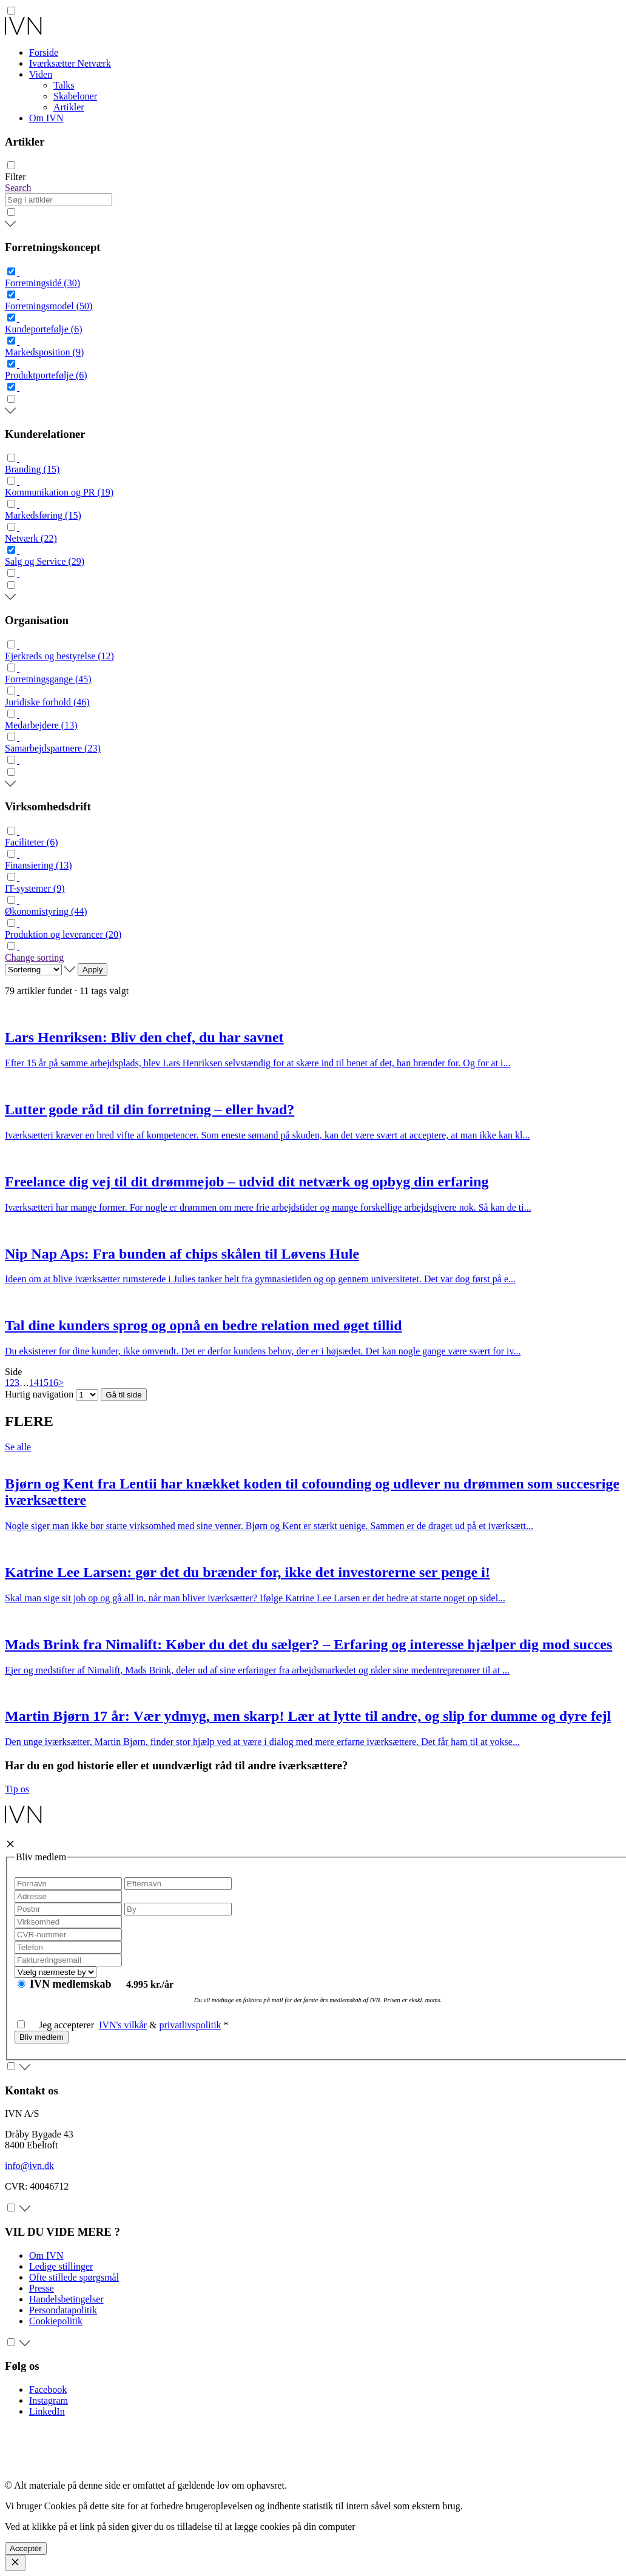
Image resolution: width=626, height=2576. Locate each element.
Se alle (18, 1447)
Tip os (17, 1789)
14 (34, 1382)
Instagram (48, 2400)
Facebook (48, 2389)
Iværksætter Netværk (70, 63)
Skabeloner (75, 96)
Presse (41, 2288)
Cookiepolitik (55, 2321)
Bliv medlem (41, 2037)
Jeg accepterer (58, 2025)
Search (18, 188)
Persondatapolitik (63, 2310)
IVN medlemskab (72, 1984)
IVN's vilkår (123, 2025)
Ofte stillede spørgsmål (74, 2277)
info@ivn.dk (29, 2166)
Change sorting (34, 957)
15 (44, 1382)
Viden (40, 74)
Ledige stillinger (61, 2266)
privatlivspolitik (190, 2025)
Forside (43, 52)
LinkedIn (47, 2411)
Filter (15, 177)
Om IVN (46, 118)
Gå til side (123, 1394)
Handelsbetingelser (66, 2299)
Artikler (68, 107)
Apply (92, 969)
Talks (63, 85)
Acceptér (26, 2548)
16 (53, 1382)
